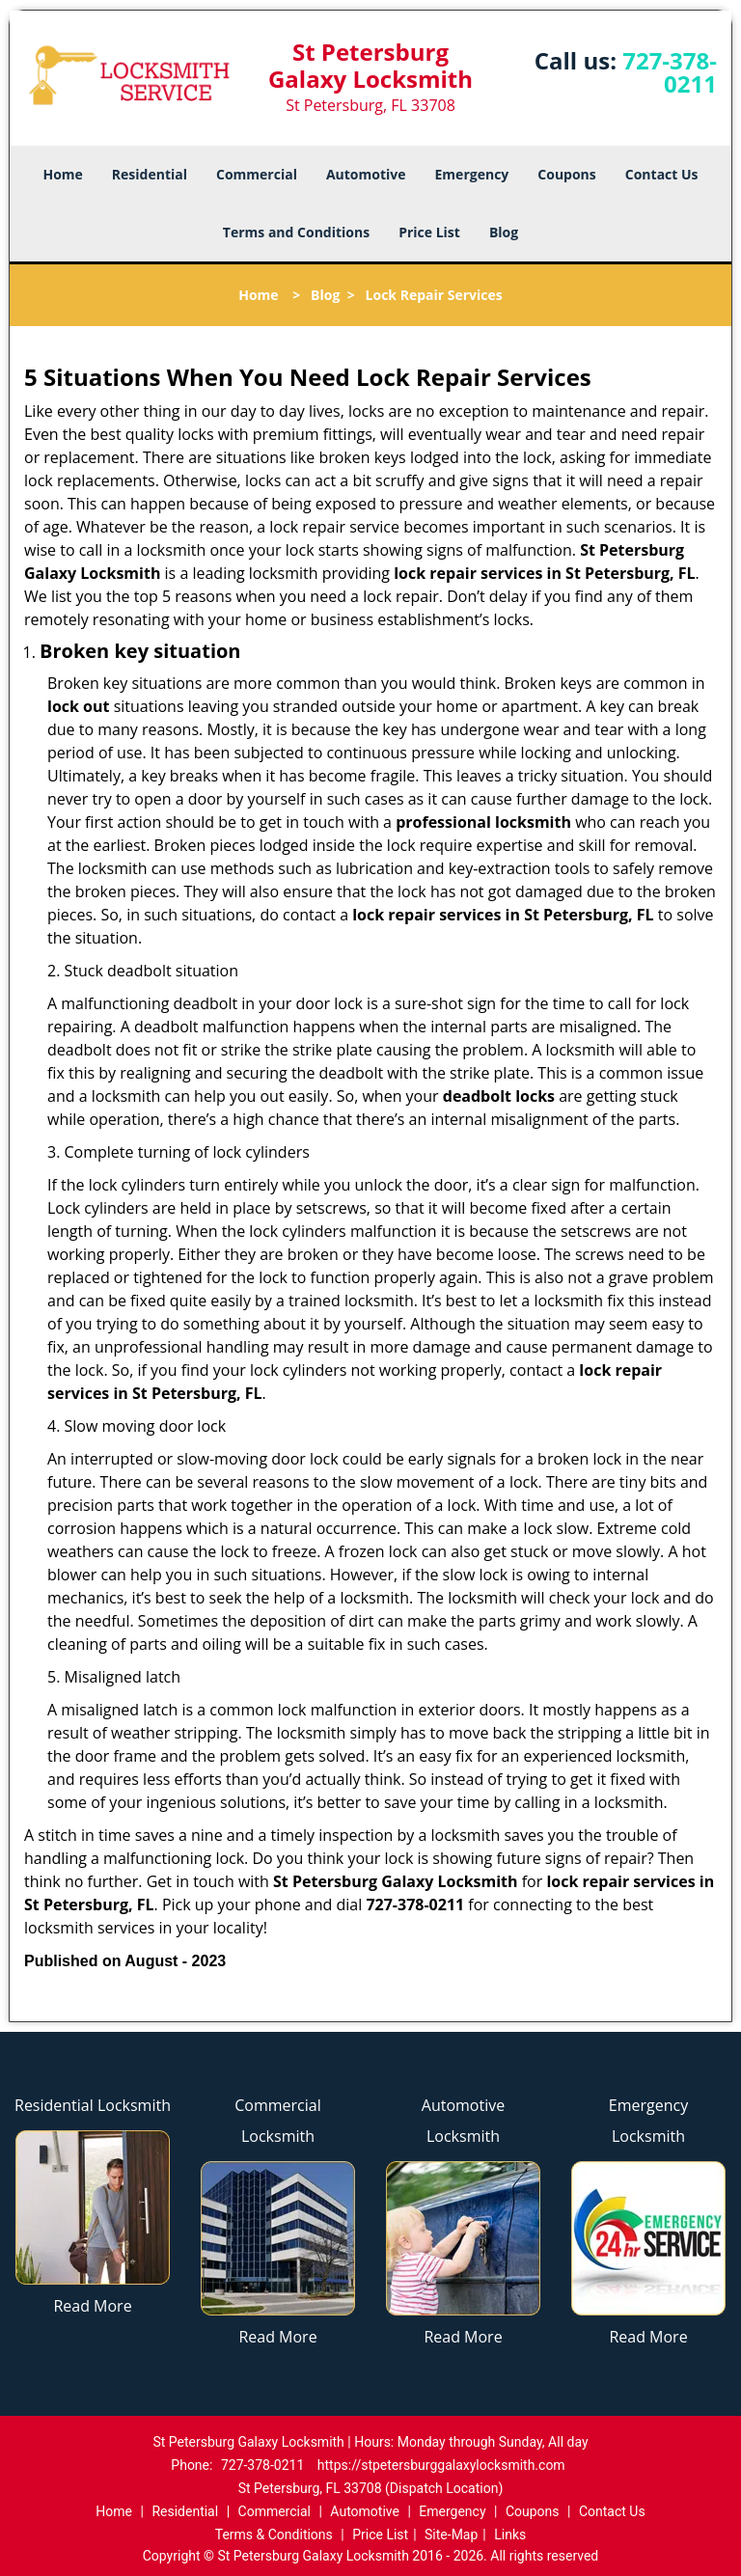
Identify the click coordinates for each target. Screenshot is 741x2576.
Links (510, 2534)
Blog (503, 232)
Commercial (256, 174)
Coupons (566, 174)
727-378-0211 (669, 71)
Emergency (472, 174)
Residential (149, 174)
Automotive (366, 174)
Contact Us (662, 174)
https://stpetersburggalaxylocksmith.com (441, 2465)
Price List (429, 232)
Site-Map (451, 2534)
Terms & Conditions (274, 2534)
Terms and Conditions (296, 232)
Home (62, 174)
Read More (92, 2305)
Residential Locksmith (92, 2105)
